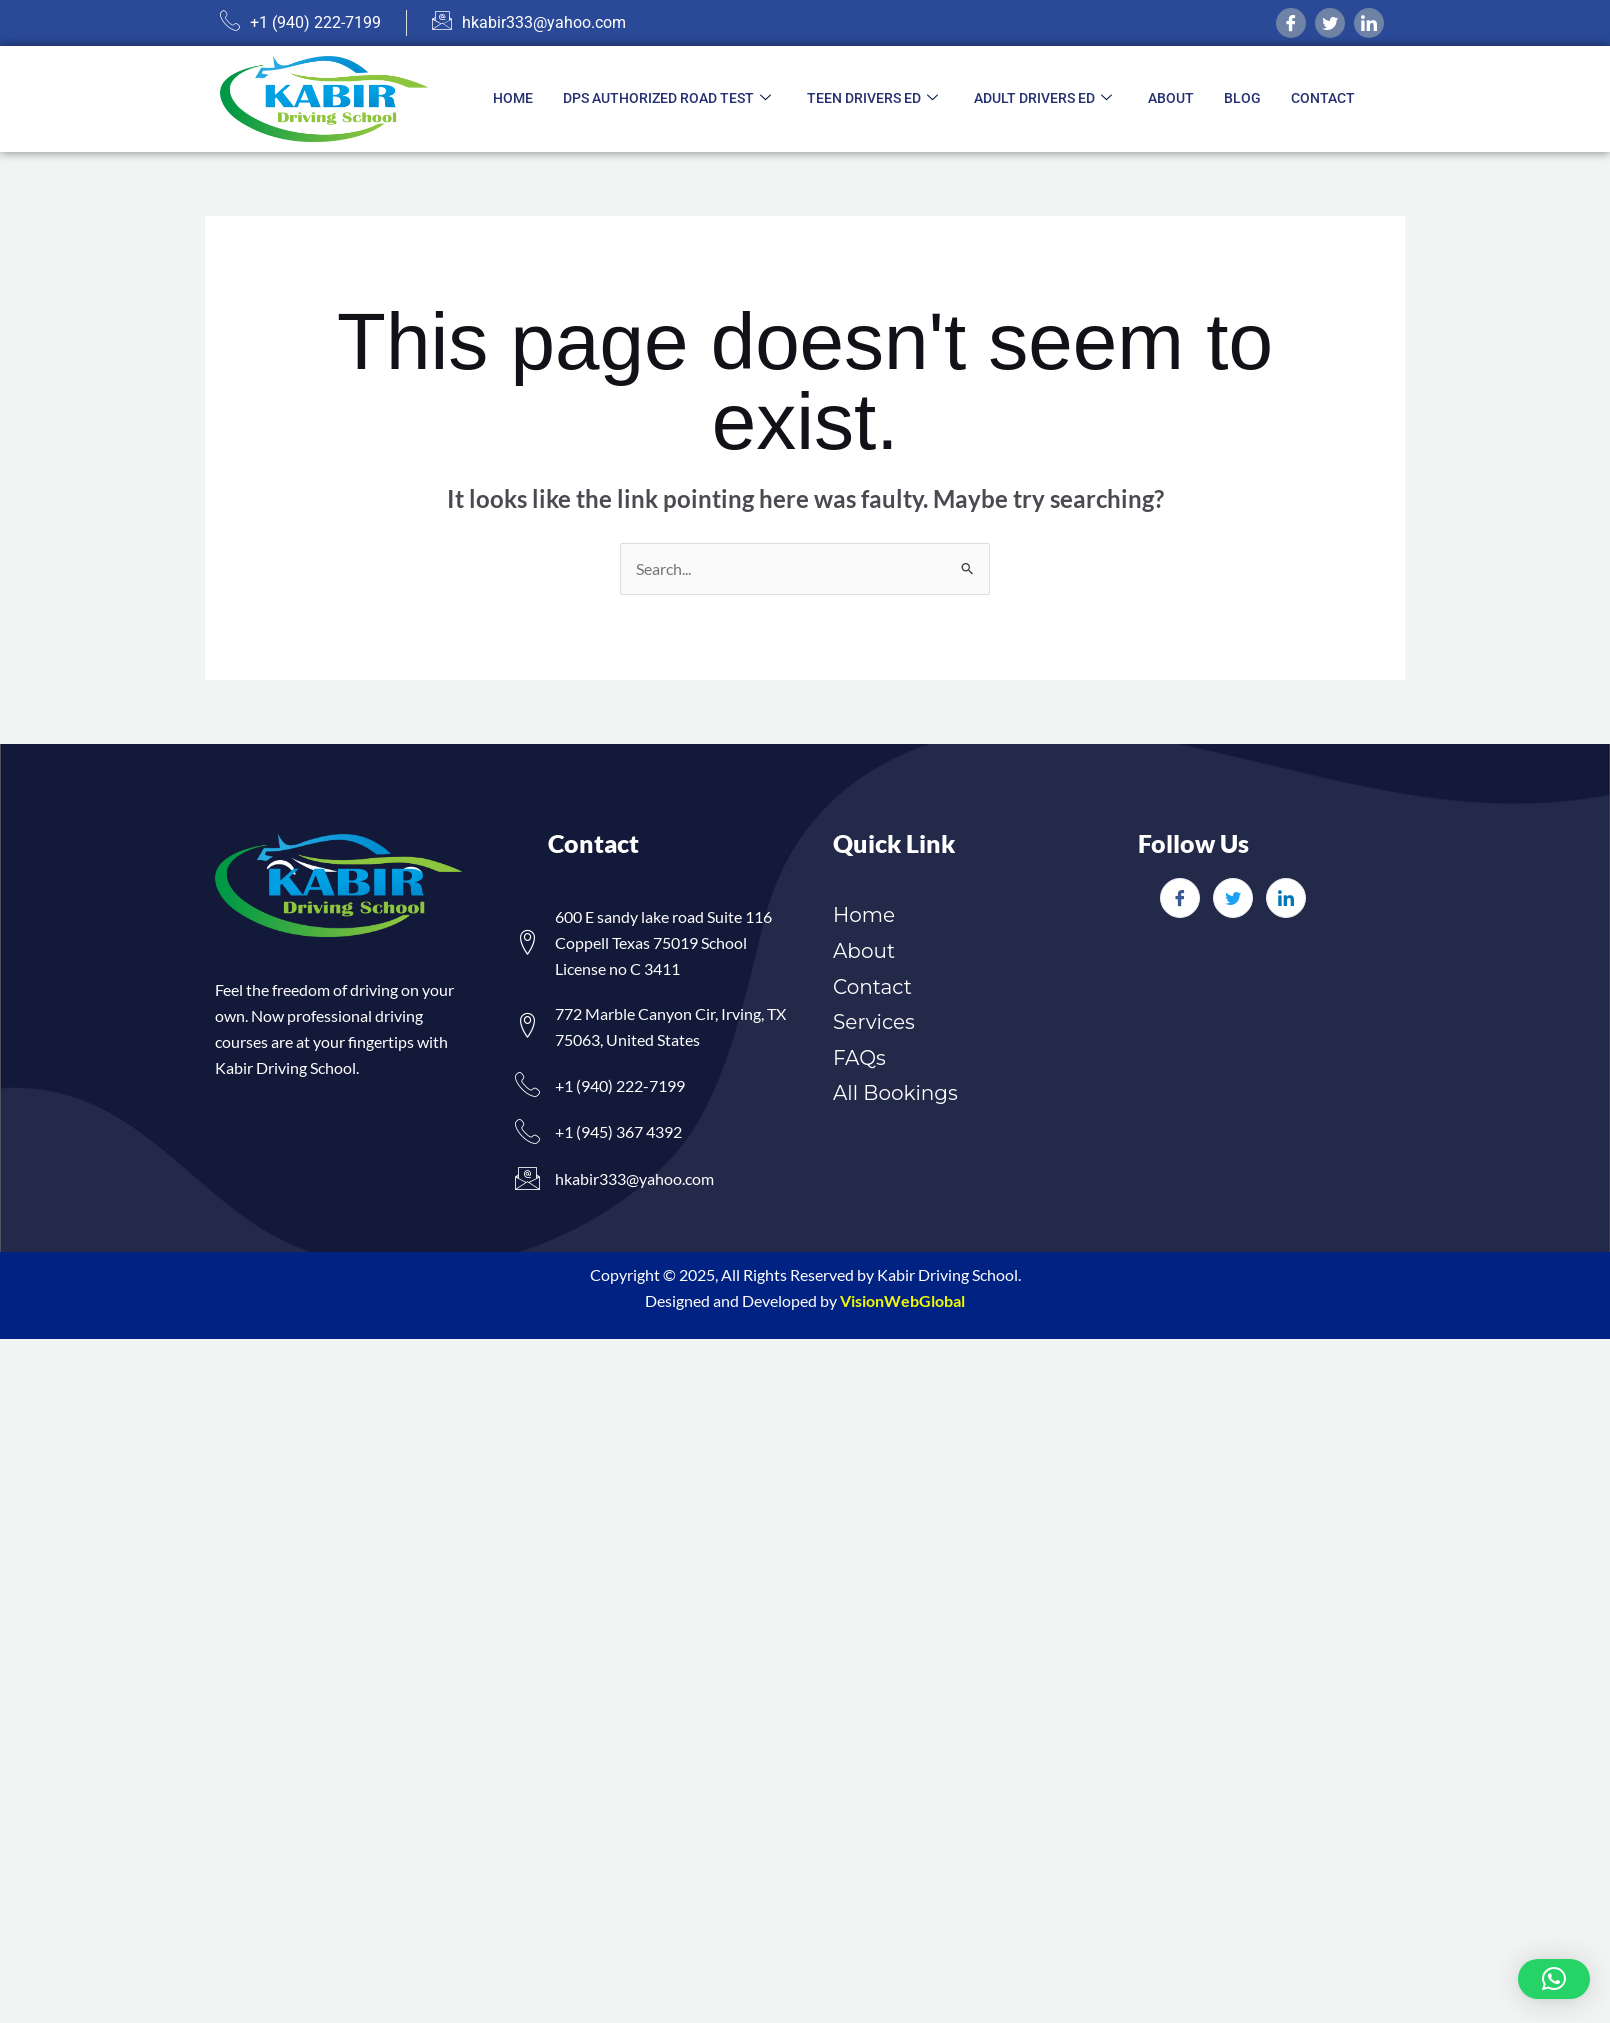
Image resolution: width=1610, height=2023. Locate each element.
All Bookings (895, 1093)
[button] (1554, 1979)
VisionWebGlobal (902, 1300)
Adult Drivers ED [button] (1043, 99)
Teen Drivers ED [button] (872, 99)
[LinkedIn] (1286, 898)
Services (874, 1022)
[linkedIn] (1369, 23)
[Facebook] (1291, 23)
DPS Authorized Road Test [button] (667, 99)
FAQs (859, 1058)
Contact (1323, 98)
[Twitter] (1233, 898)
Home (513, 98)
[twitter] (1330, 23)
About (1171, 98)
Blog (1242, 98)
